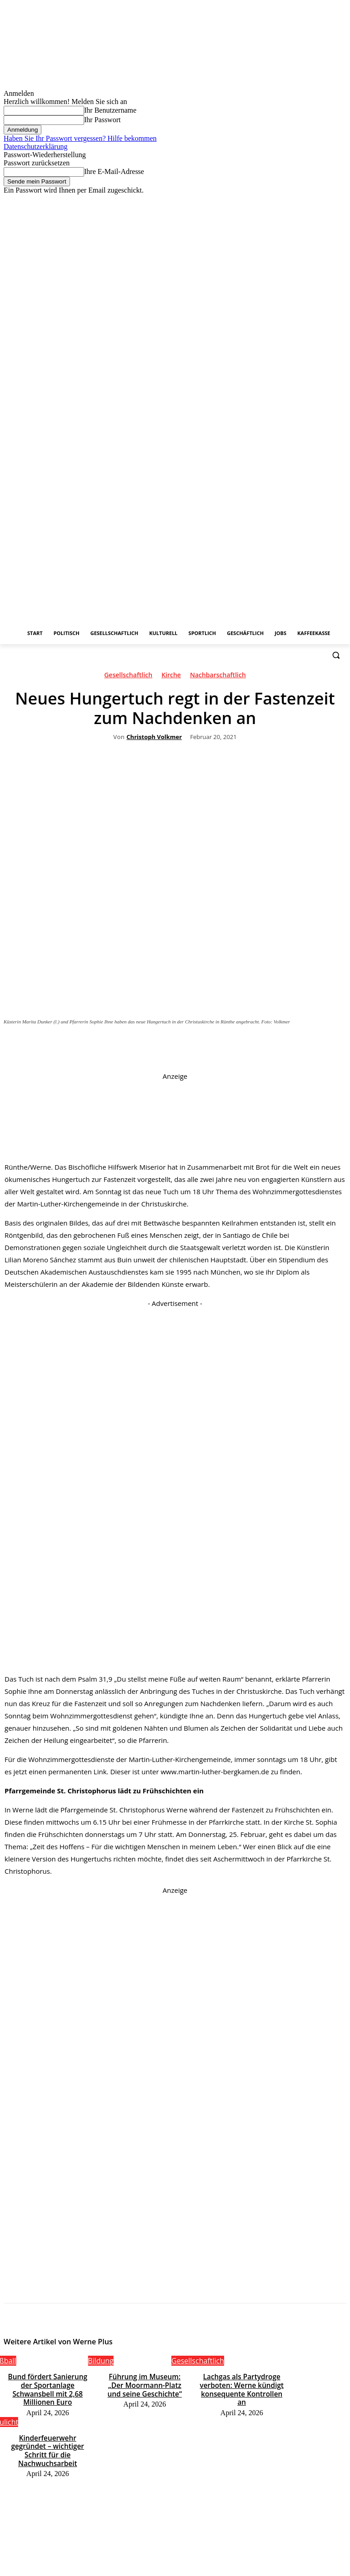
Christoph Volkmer (154, 737)
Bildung (101, 2361)
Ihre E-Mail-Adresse (114, 171)
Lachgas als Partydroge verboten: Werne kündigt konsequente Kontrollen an (241, 2383)
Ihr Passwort (102, 120)
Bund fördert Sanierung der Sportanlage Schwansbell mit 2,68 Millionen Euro (47, 2383)
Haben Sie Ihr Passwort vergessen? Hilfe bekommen (80, 138)
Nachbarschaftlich (217, 676)
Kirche (171, 676)
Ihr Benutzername (110, 110)
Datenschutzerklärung (35, 146)
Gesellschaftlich (128, 676)
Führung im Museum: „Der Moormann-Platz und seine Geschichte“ (144, 2383)
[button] (335, 655)
